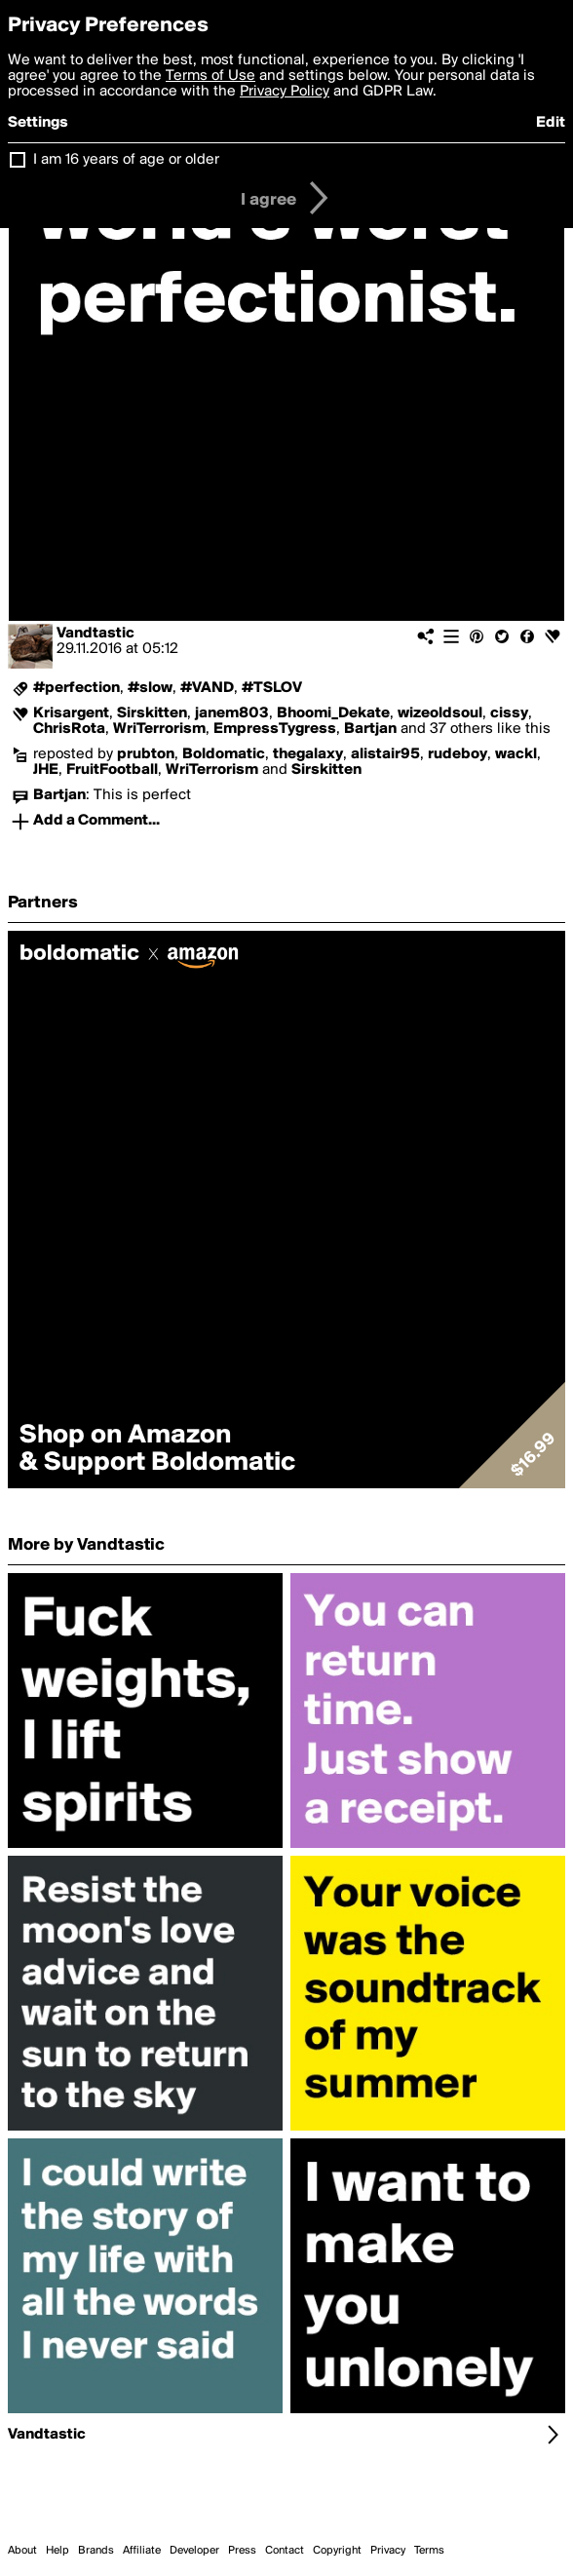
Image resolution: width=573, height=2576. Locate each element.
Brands (96, 2551)
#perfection (76, 688)
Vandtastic (95, 633)
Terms (429, 2551)
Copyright (337, 2551)
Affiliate (142, 2551)
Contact (284, 2551)
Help (57, 2551)
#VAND (207, 688)
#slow (150, 688)
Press (242, 2551)
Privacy (387, 2551)
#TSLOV (272, 688)
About (22, 2551)
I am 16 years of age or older (126, 160)
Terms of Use (210, 76)
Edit (550, 123)
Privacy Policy (284, 91)
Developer (194, 2551)
